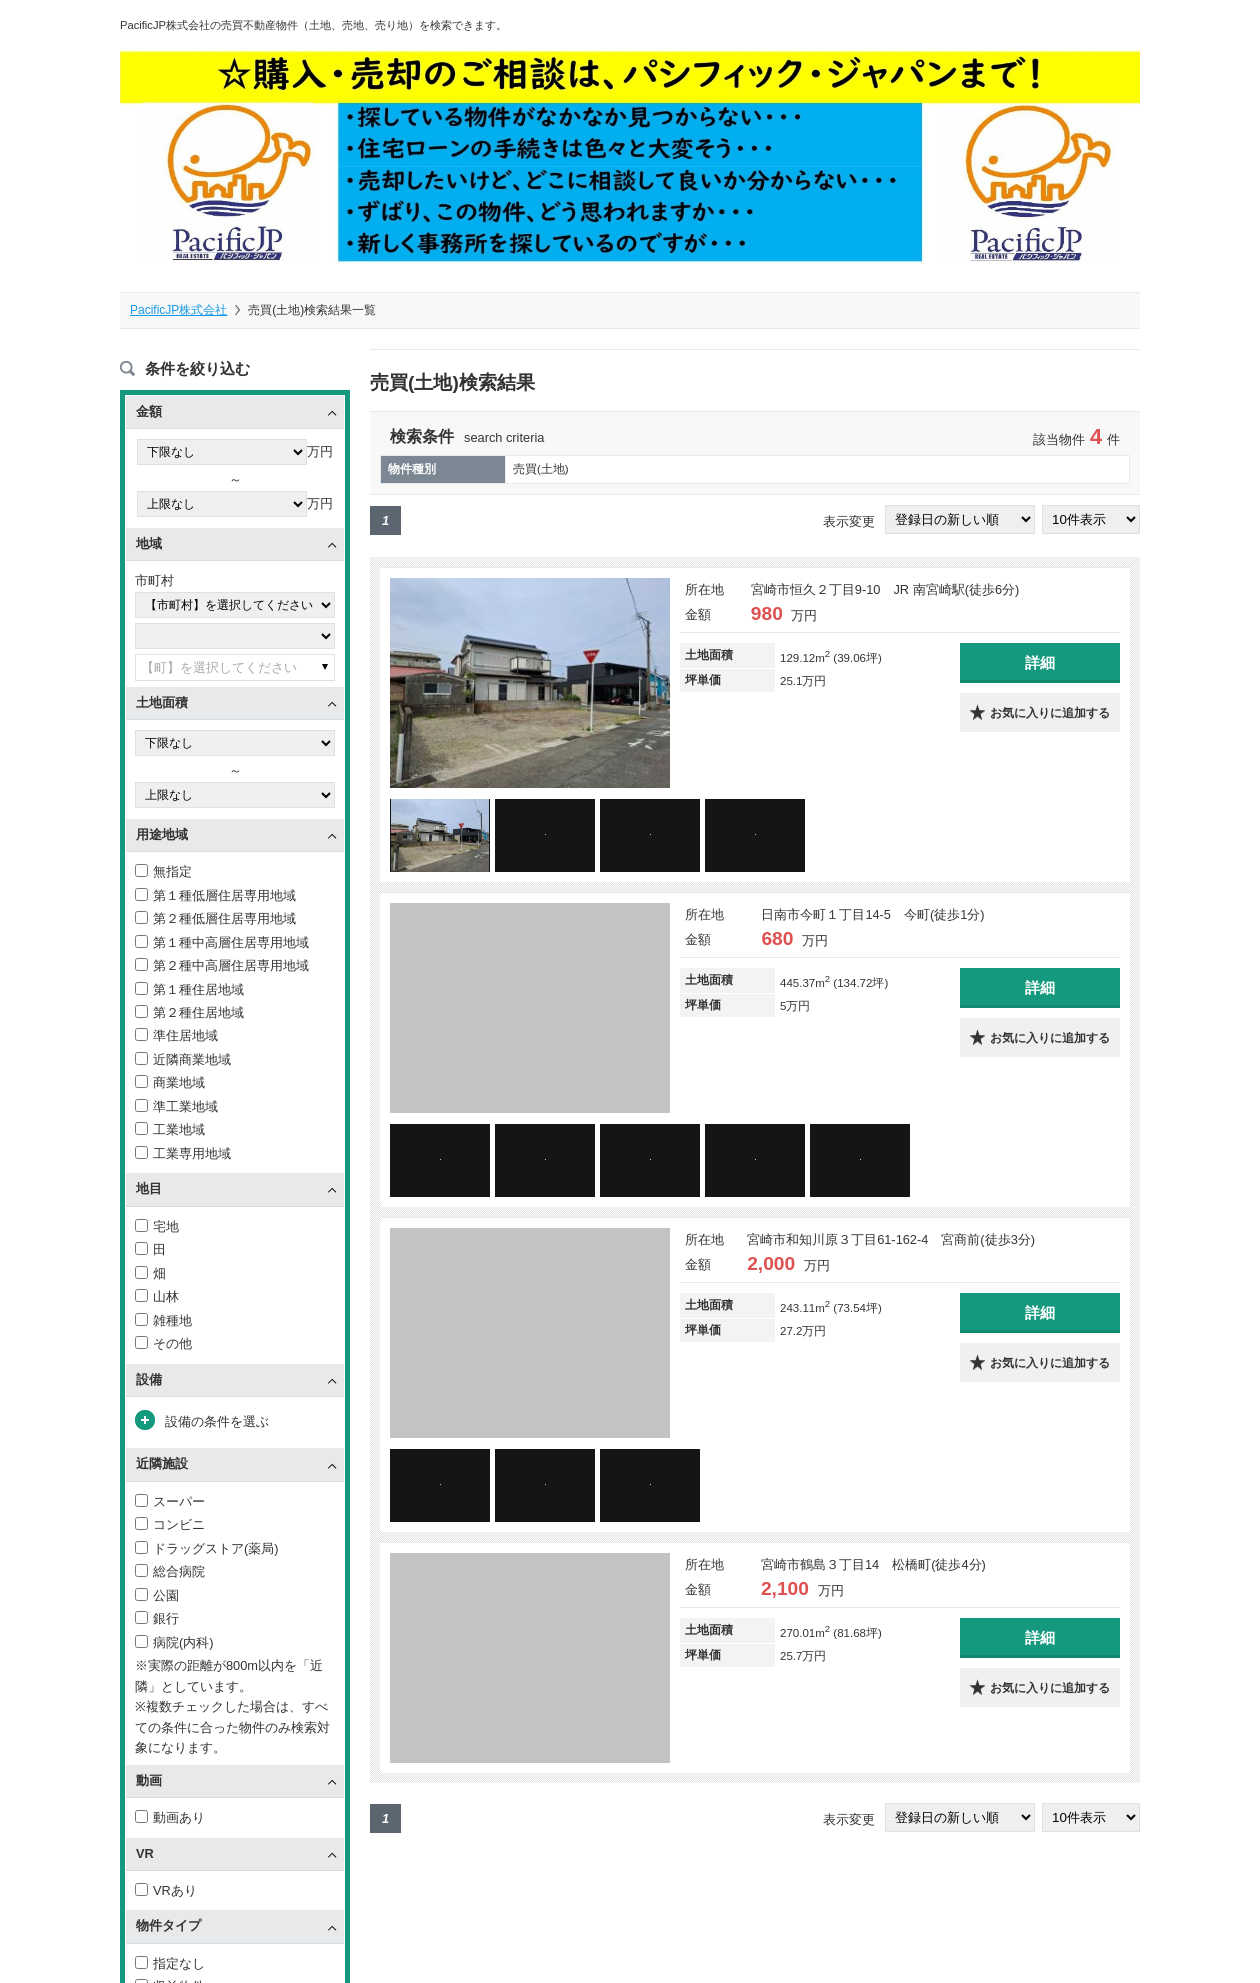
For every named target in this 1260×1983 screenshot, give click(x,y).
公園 (157, 1598)
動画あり (170, 1820)
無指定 (163, 874)
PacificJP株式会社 (178, 310)
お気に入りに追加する (1050, 717)
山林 (157, 1299)
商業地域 (170, 1085)
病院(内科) (174, 1644)
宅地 (157, 1228)
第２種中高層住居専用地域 (222, 968)
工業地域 (170, 1132)
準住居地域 (176, 1038)
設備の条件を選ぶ (217, 1424)
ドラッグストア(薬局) (207, 1551)
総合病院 (170, 1574)
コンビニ (170, 1527)
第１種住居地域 (189, 991)
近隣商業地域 (183, 1062)
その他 (163, 1346)
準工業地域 (176, 1109)
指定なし (170, 1966)
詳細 (1040, 665)
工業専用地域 (183, 1156)
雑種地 (163, 1322)
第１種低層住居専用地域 (215, 897)
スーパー (170, 1504)
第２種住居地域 (189, 1015)
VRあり (166, 1893)
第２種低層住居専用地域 (215, 921)
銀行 (157, 1621)
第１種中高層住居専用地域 (222, 944)
